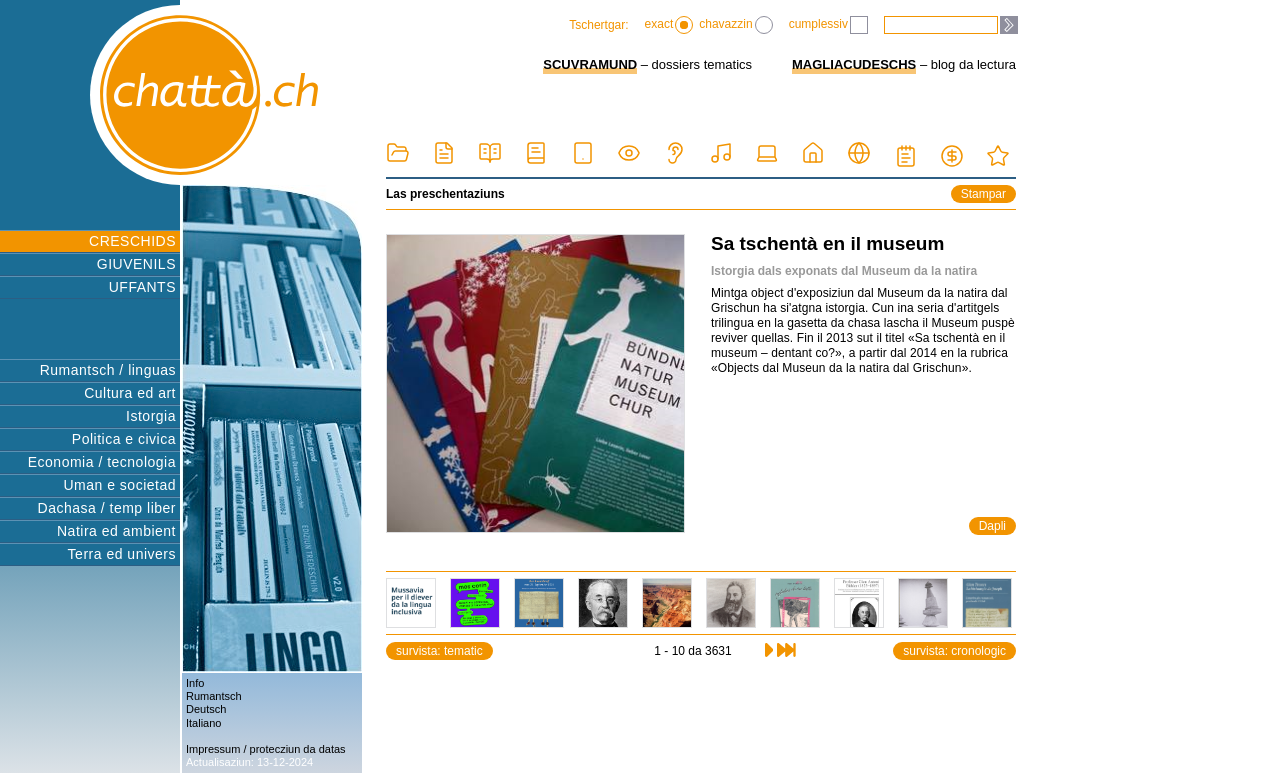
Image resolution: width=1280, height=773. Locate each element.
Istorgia (151, 416)
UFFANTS (142, 287)
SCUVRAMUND (590, 64)
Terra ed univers (122, 554)
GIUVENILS (136, 264)
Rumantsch (214, 696)
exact (669, 25)
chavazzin (735, 25)
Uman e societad (119, 485)
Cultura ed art (130, 393)
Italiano (203, 723)
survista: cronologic (954, 651)
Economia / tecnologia (102, 462)
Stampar (983, 194)
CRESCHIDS (132, 241)
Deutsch (206, 709)
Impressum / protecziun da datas (266, 749)
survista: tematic (439, 651)
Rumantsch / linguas (108, 370)
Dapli (992, 526)
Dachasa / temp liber (107, 508)
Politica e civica (124, 439)
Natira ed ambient (116, 531)
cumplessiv (828, 25)
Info (195, 683)
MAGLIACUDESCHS (854, 64)
